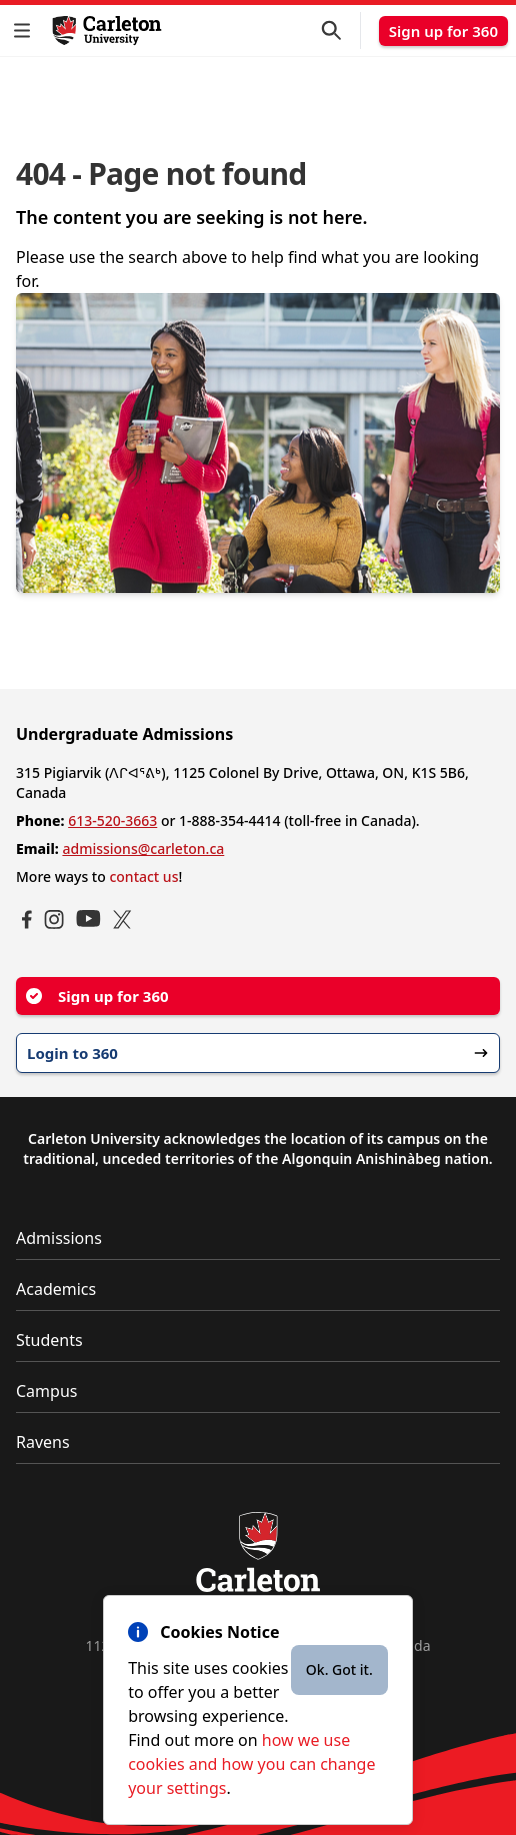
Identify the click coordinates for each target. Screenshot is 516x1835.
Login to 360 (258, 1053)
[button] (26, 30)
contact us (143, 876)
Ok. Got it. (339, 1669)
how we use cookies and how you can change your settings (251, 1764)
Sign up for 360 (443, 31)
